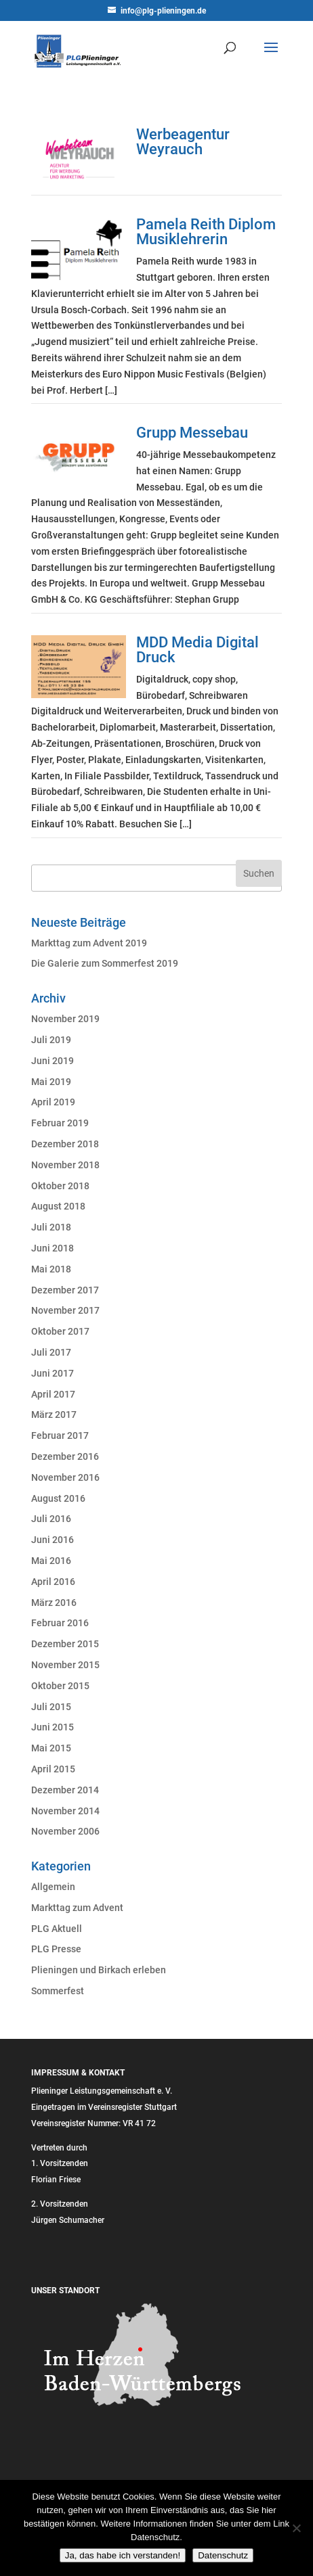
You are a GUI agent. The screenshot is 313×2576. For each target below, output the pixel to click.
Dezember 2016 (65, 1456)
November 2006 (65, 1831)
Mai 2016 (51, 1560)
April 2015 (53, 1769)
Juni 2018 (52, 1248)
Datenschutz (223, 2555)
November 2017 (65, 1310)
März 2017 (54, 1414)
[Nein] (296, 2528)
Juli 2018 (51, 1227)
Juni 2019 (52, 1060)
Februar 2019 (60, 1123)
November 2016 (65, 1477)
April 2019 (53, 1102)
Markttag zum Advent (77, 1907)
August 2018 (58, 1206)
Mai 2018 (51, 1269)
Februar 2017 (60, 1435)
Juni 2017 (52, 1373)
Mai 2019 (51, 1081)
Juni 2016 (52, 1539)
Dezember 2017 (65, 1290)
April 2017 (53, 1394)
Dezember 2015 (65, 1643)
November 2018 (65, 1164)
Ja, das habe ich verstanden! (122, 2555)
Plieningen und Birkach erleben (98, 1969)
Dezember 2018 (65, 1143)
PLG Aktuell (56, 1928)
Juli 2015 (51, 1706)
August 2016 (58, 1498)
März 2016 (54, 1602)
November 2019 (65, 1018)
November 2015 (65, 1664)
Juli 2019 (51, 1039)
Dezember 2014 (65, 1790)
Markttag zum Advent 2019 (89, 943)
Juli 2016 (51, 1518)
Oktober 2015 (60, 1685)
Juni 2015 (52, 1727)
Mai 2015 (51, 1748)
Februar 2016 (60, 1622)
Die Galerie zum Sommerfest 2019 (104, 963)
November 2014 (65, 1811)
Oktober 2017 (60, 1331)
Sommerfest (57, 1990)
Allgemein (53, 1886)
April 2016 (53, 1581)
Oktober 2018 (60, 1185)
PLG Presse (56, 1949)
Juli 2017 (51, 1352)
